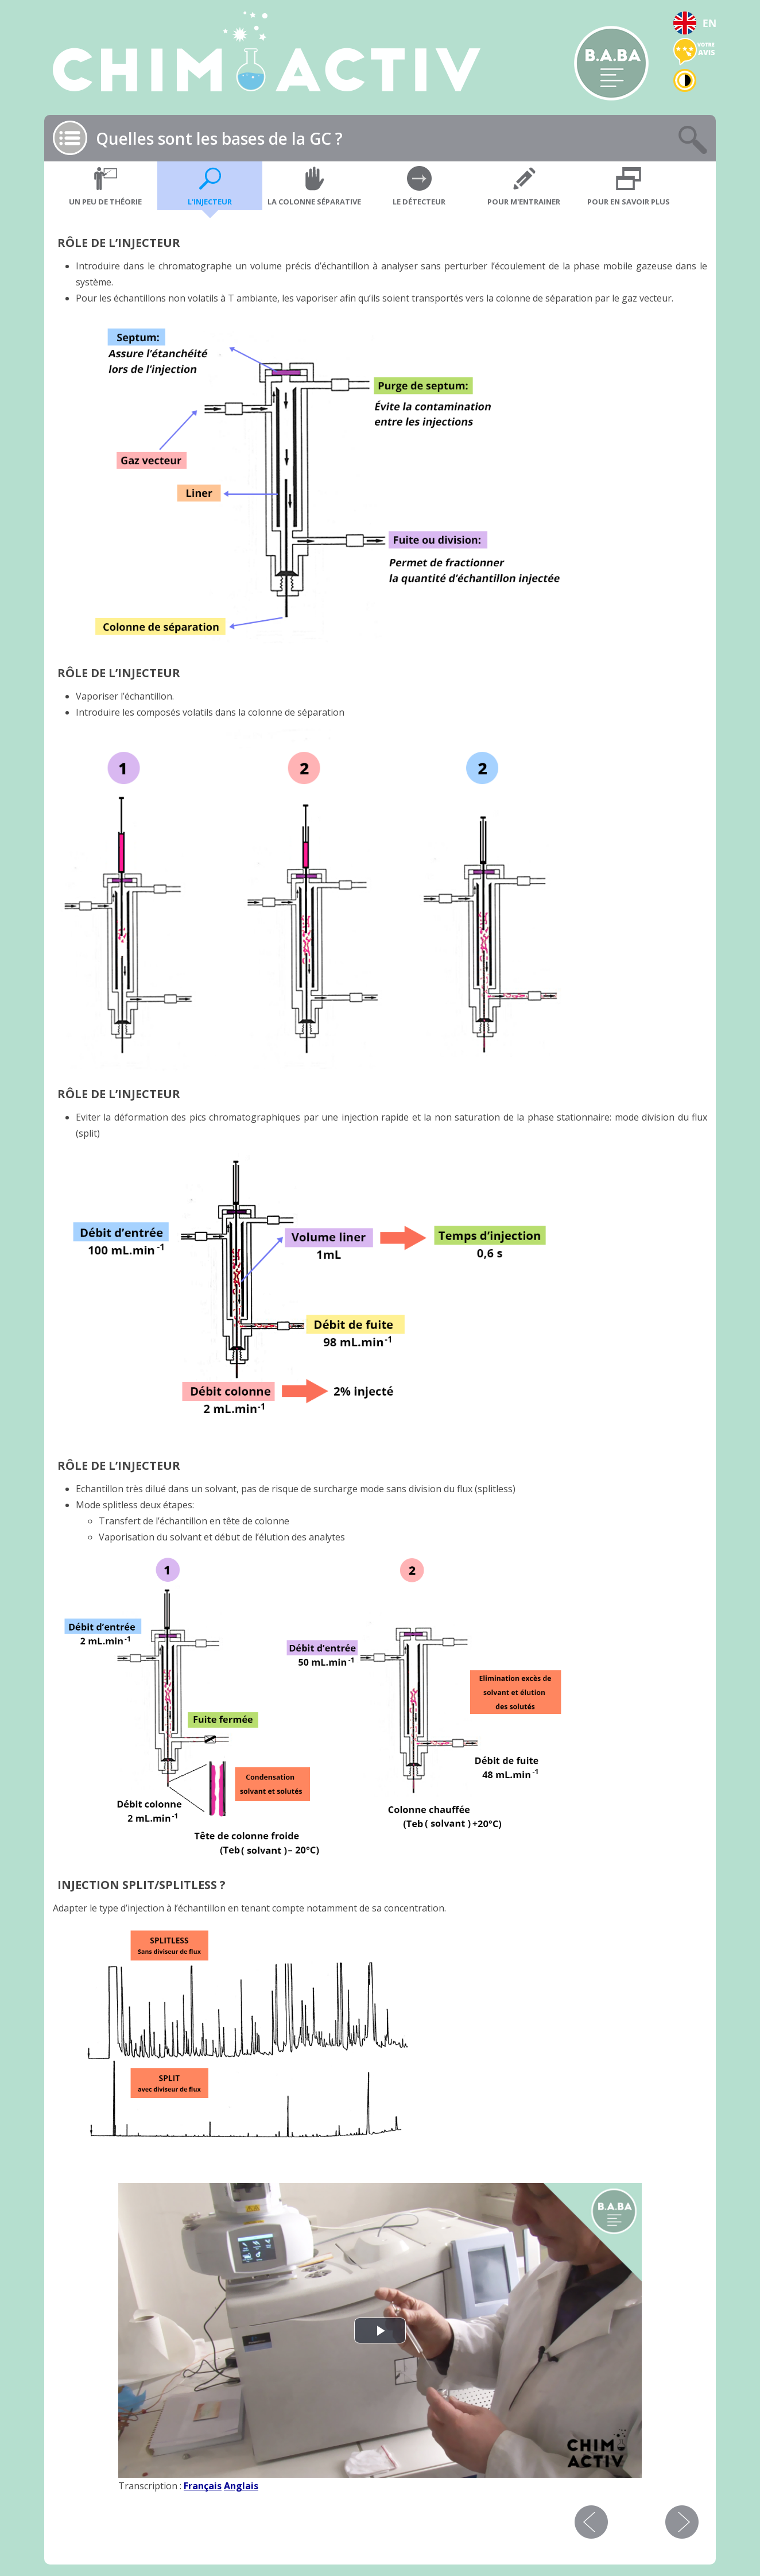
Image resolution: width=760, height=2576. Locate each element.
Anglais (241, 2486)
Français (203, 2486)
